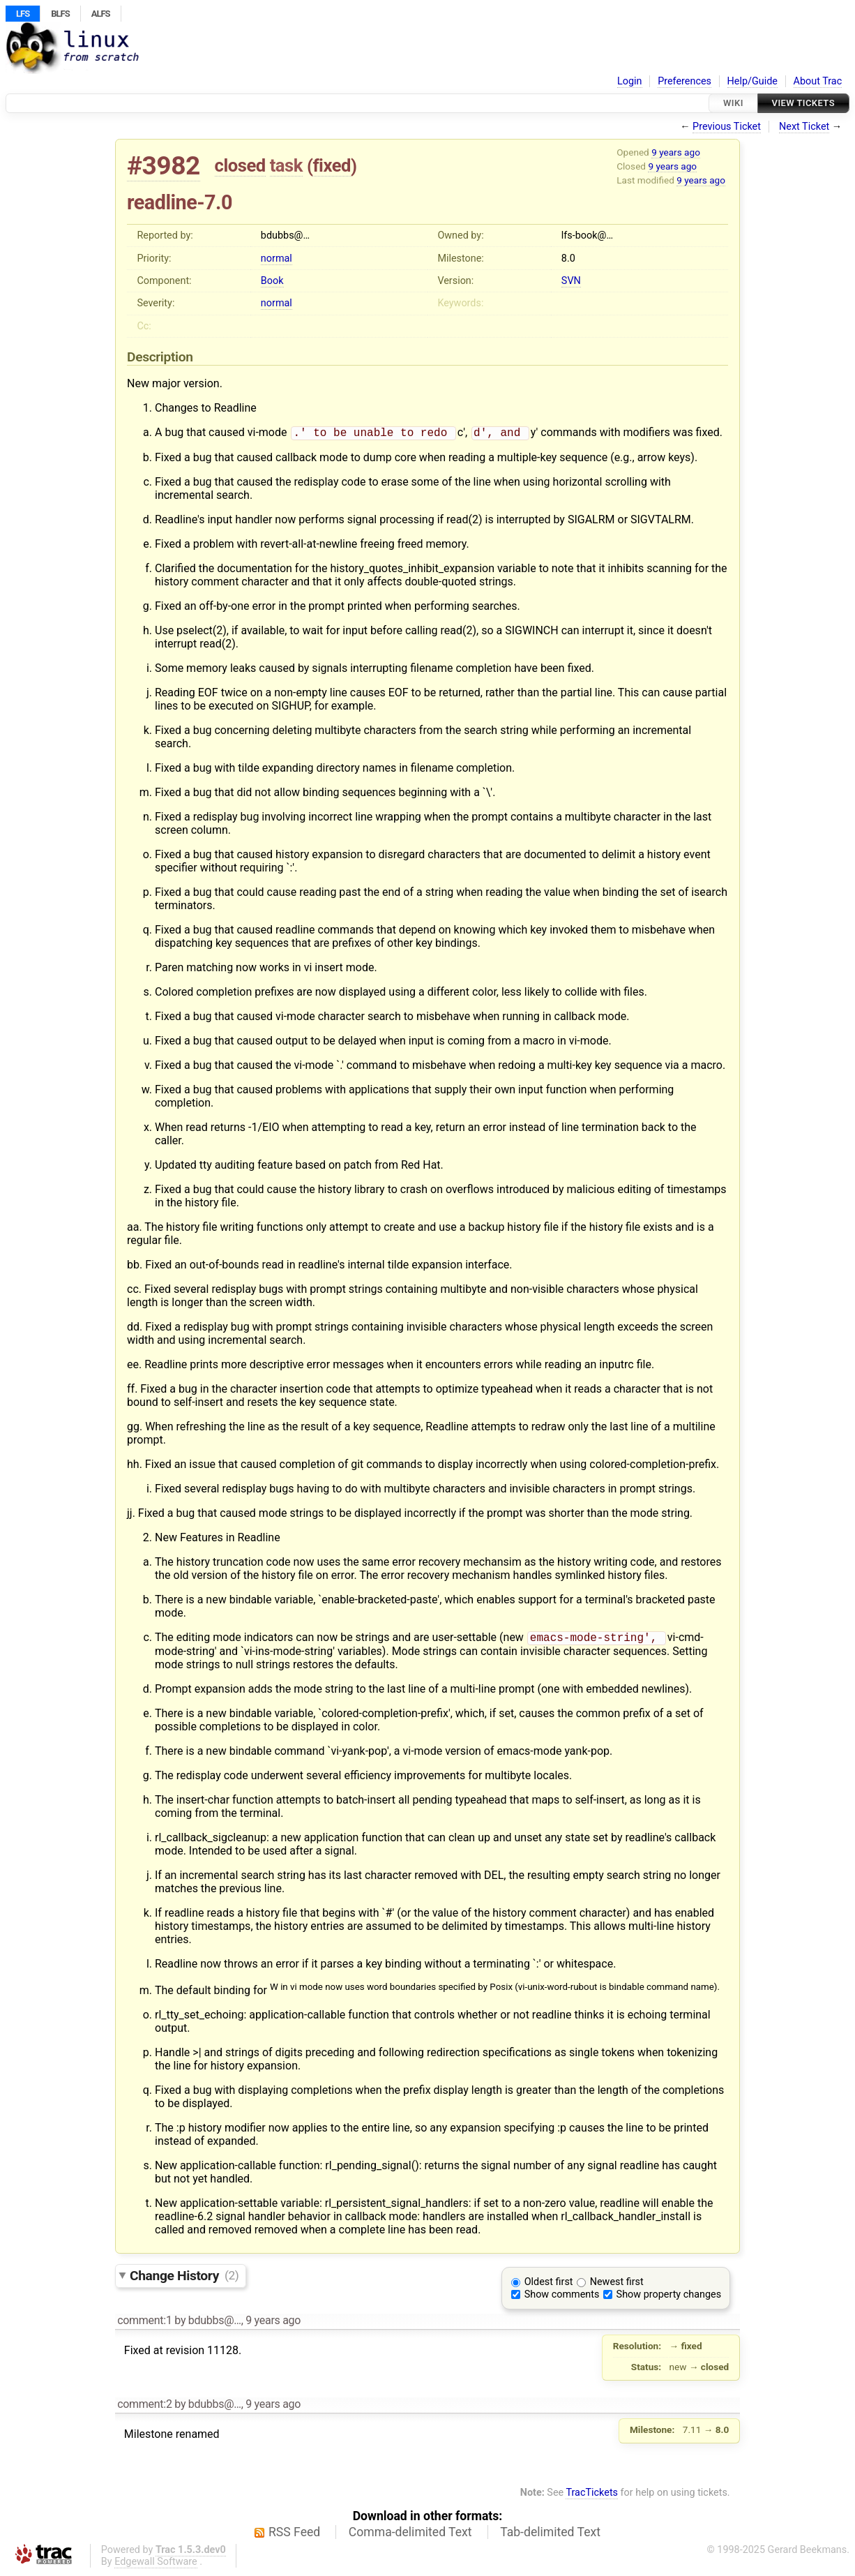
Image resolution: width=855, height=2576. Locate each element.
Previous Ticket (727, 127)
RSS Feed (294, 2535)
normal (276, 258)
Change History (184, 2278)
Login (629, 81)
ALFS (100, 13)
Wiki (733, 103)
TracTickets (592, 2495)
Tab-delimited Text (550, 2535)
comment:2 (144, 2406)
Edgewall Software (155, 2564)
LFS (22, 13)
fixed (331, 165)
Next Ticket (804, 127)
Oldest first (548, 2285)
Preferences (684, 81)
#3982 (163, 166)
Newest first (617, 2285)
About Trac (818, 81)
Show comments (562, 2297)
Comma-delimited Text (410, 2535)
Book (272, 281)
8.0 (568, 258)
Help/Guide (752, 81)
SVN (571, 281)
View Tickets (803, 103)
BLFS (60, 13)
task (286, 165)
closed (240, 165)
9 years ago (675, 152)
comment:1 (144, 2323)
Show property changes (668, 2297)
